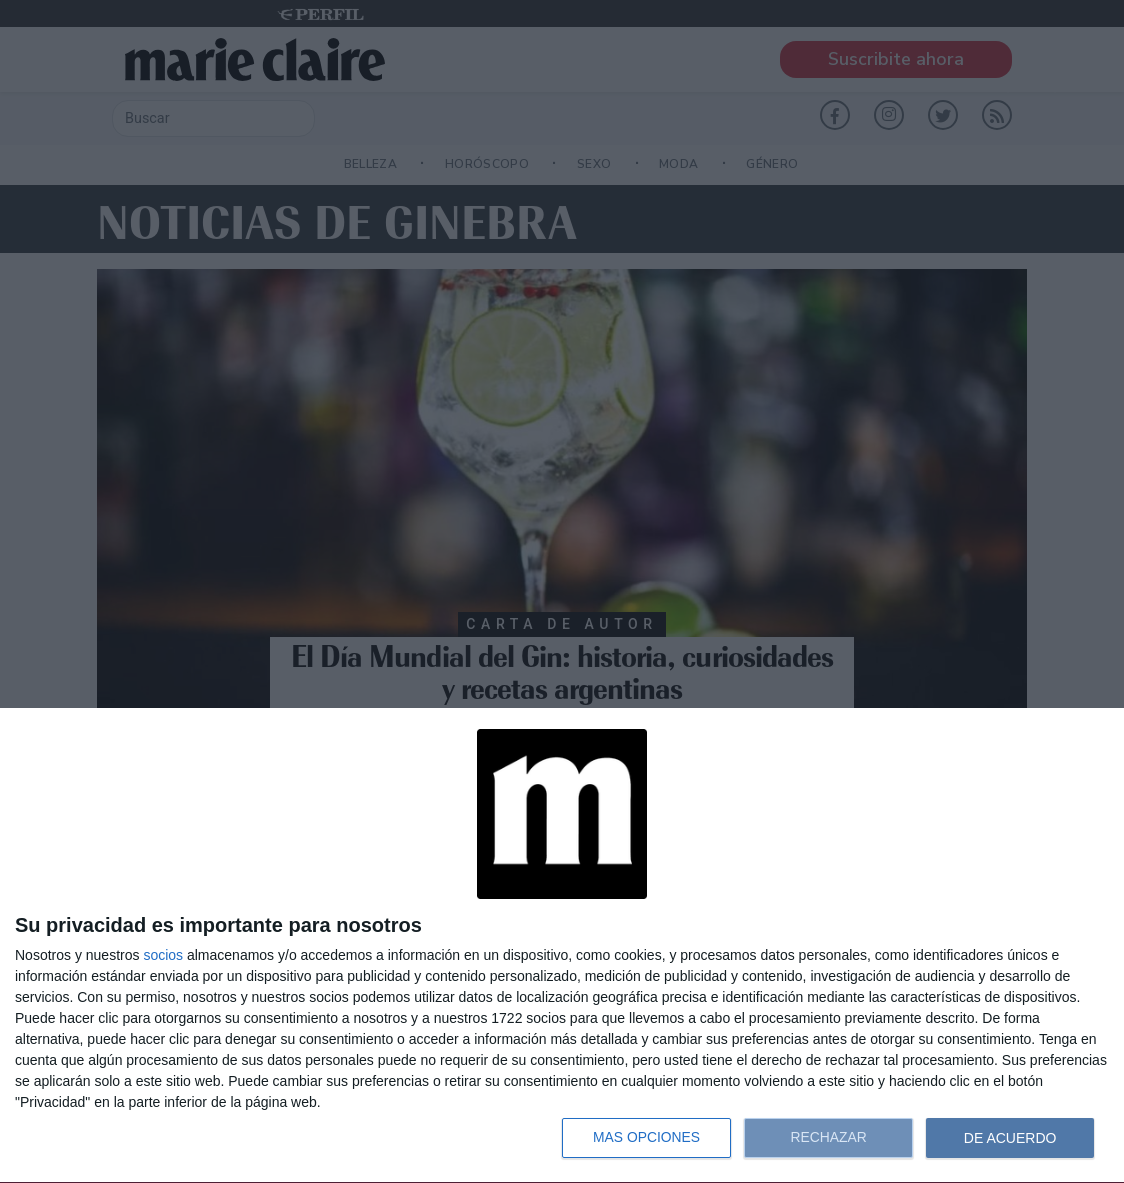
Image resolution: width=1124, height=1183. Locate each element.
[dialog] (562, 946)
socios (163, 955)
